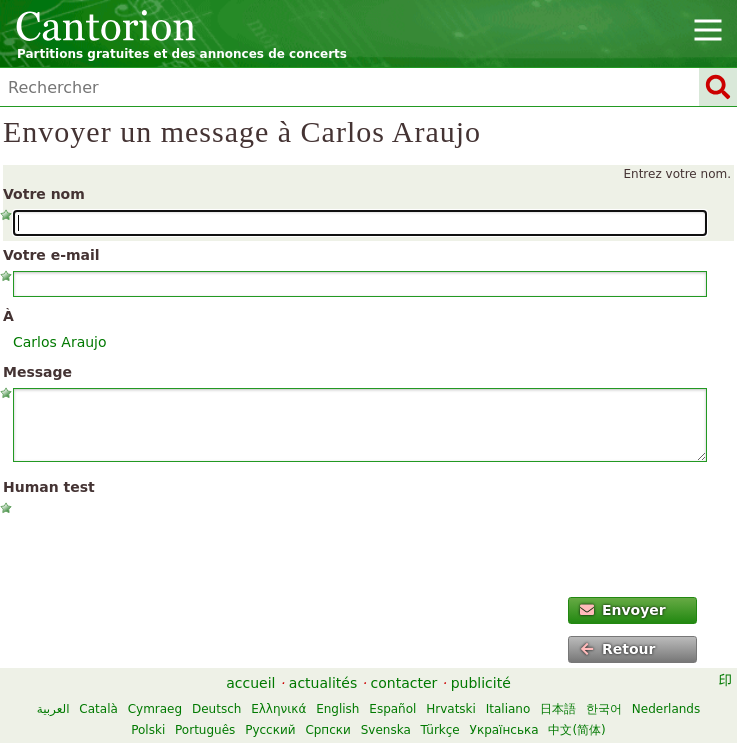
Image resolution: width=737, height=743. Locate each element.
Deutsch (216, 709)
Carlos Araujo (60, 342)
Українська (504, 730)
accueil (250, 683)
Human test (49, 487)
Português (205, 730)
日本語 (558, 709)
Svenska (386, 730)
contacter (404, 683)
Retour (618, 649)
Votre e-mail (51, 255)
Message (37, 372)
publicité (481, 683)
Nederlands (666, 709)
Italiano (508, 709)
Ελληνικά (278, 709)
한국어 (604, 709)
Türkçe (440, 730)
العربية (53, 709)
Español (392, 709)
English (337, 709)
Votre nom (44, 194)
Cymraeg (155, 709)
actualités (323, 683)
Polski (148, 730)
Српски (328, 730)
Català (98, 709)
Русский (270, 730)
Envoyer (623, 610)
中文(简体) (576, 730)
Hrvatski (451, 709)
